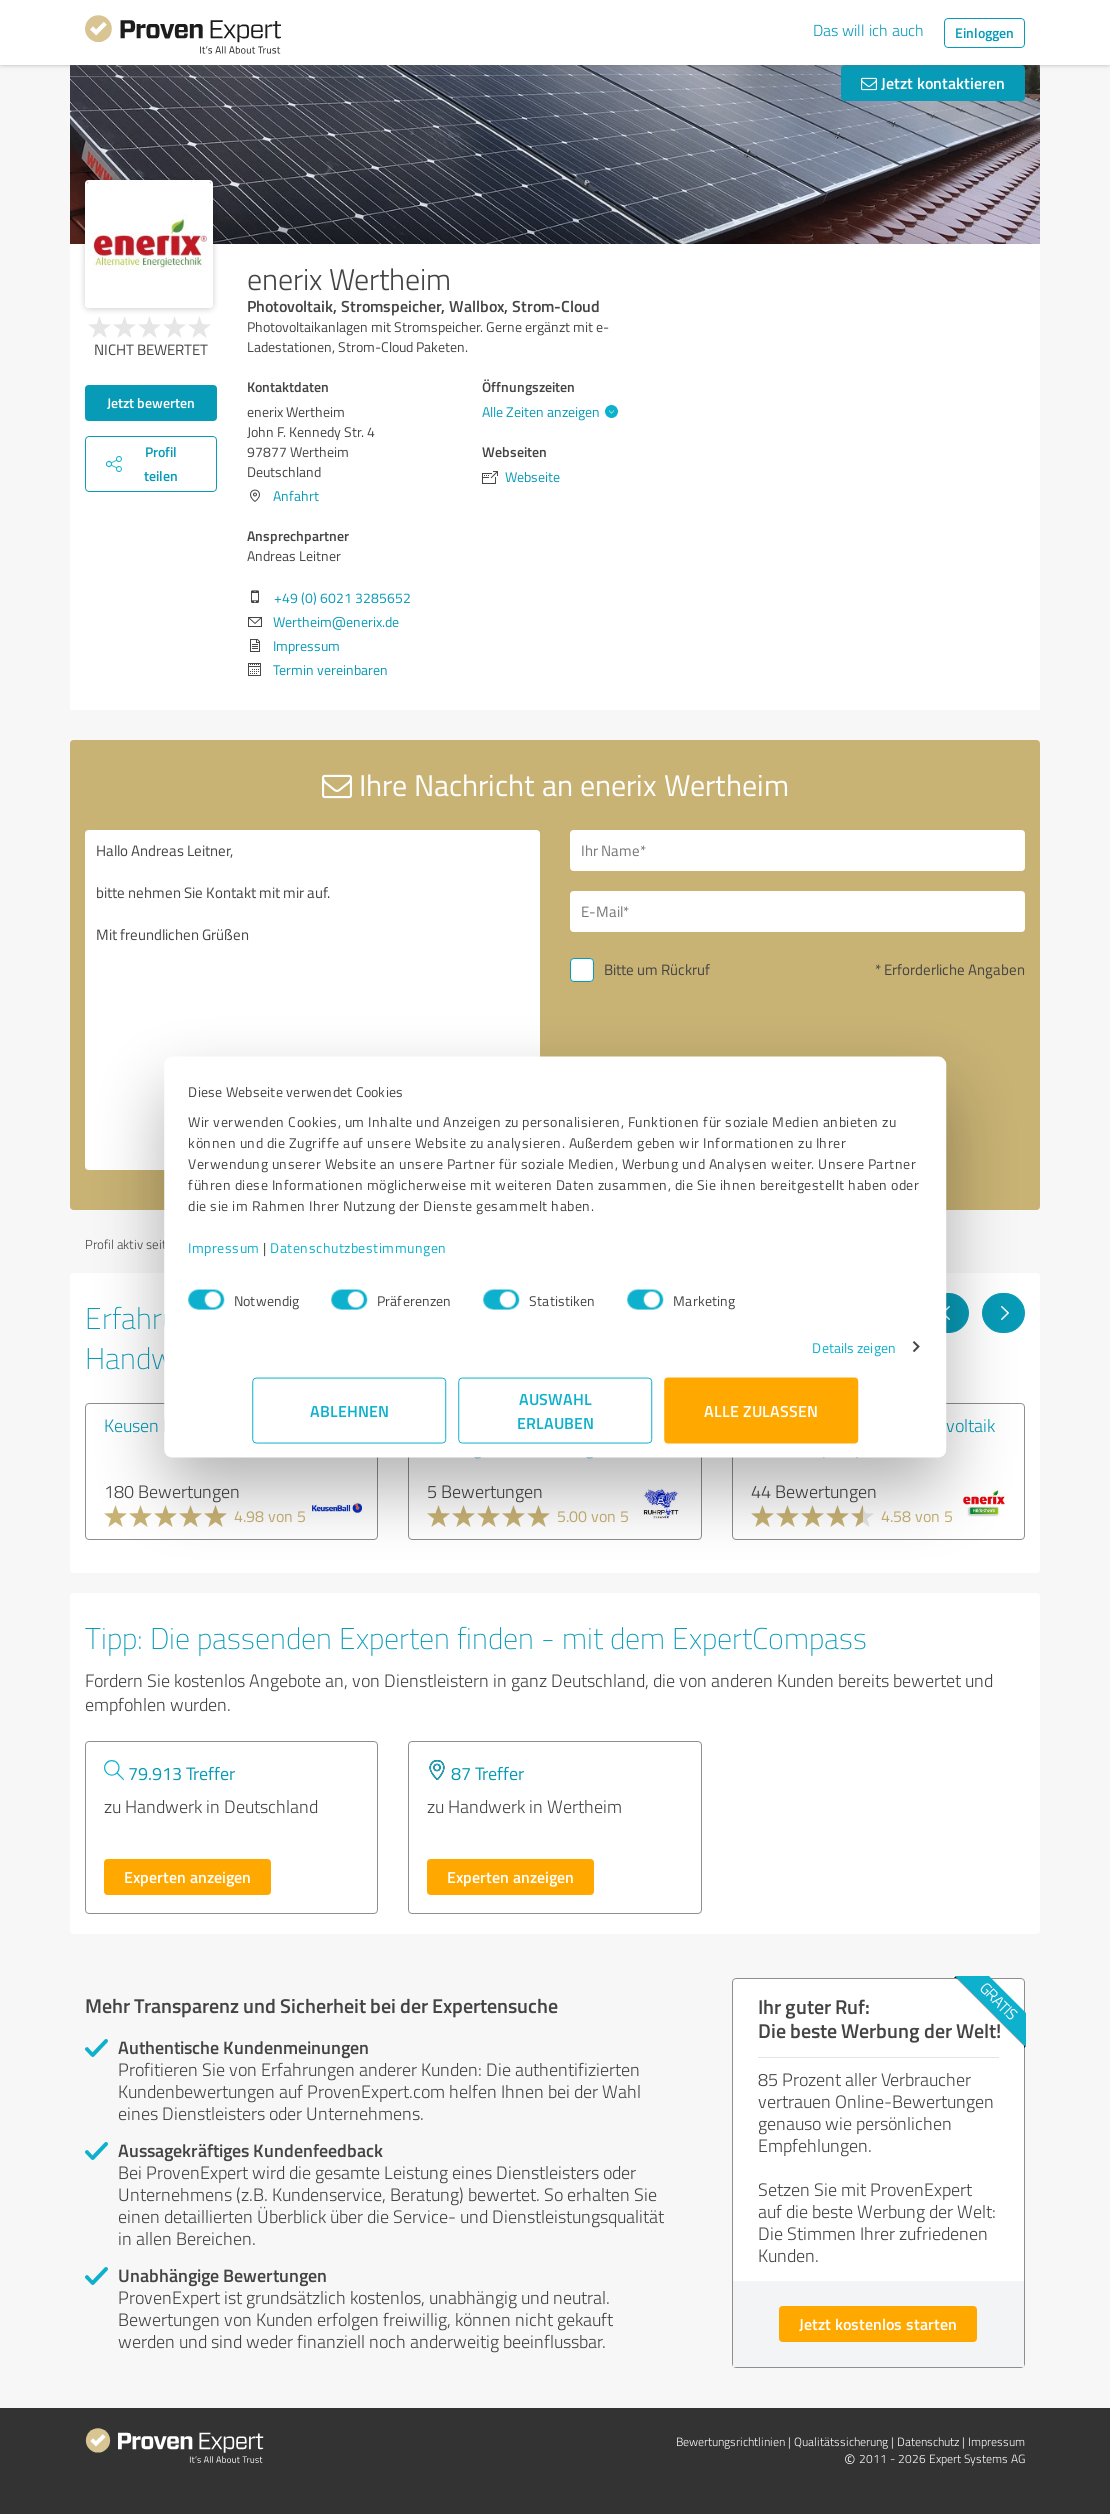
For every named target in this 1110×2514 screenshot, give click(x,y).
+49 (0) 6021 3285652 (342, 597)
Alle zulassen (761, 1420)
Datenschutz (928, 2441)
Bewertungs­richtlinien (730, 2441)
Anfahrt (296, 495)
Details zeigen (790, 1357)
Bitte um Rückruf (657, 969)
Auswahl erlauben (555, 1420)
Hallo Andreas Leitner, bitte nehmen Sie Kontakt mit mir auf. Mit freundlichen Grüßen (312, 1000)
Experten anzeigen (187, 1876)
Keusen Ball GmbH (173, 1425)
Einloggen (984, 32)
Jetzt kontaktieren (933, 82)
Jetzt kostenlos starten (878, 2323)
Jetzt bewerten (151, 402)
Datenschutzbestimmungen (422, 1257)
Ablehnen (349, 1420)
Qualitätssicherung (841, 2441)
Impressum (288, 1257)
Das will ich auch (868, 30)
